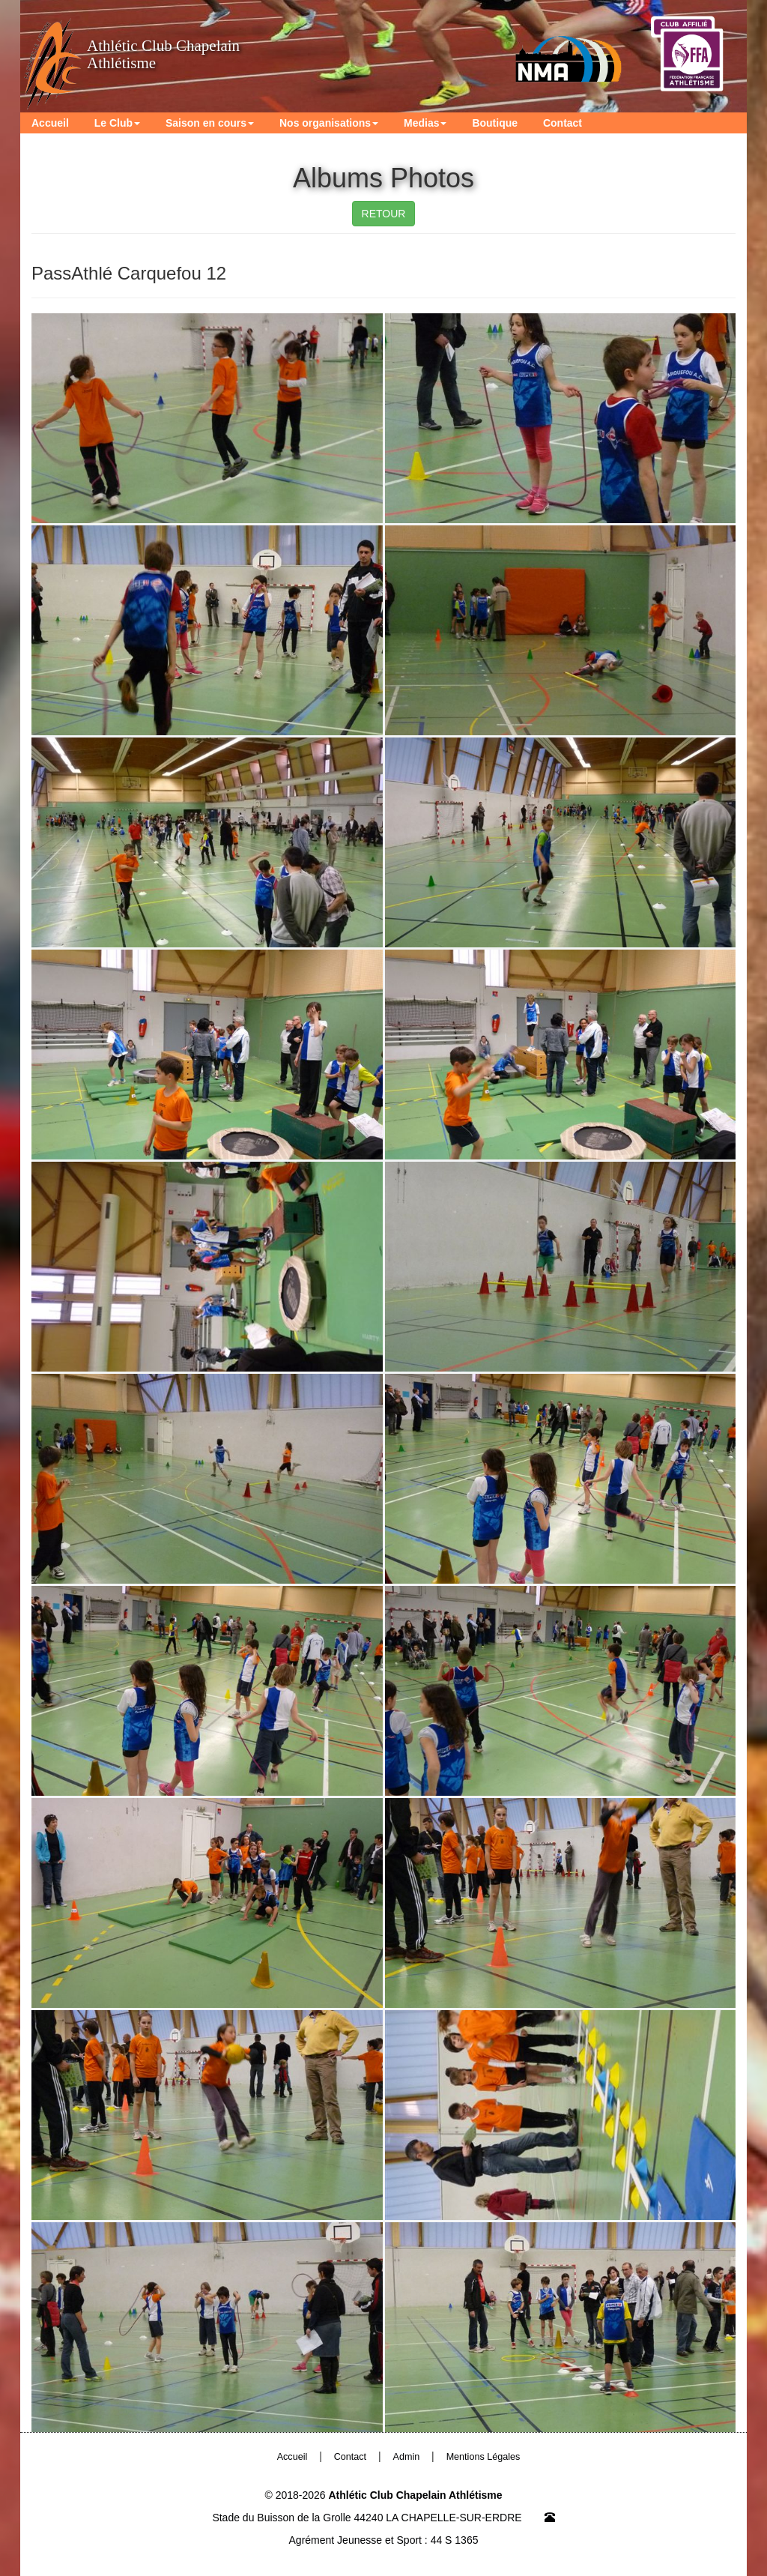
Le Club (117, 123)
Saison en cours (210, 123)
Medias (425, 123)
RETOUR (384, 214)
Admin (406, 2457)
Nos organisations (328, 123)
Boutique (495, 123)
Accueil (50, 123)
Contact (562, 123)
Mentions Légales (483, 2457)
